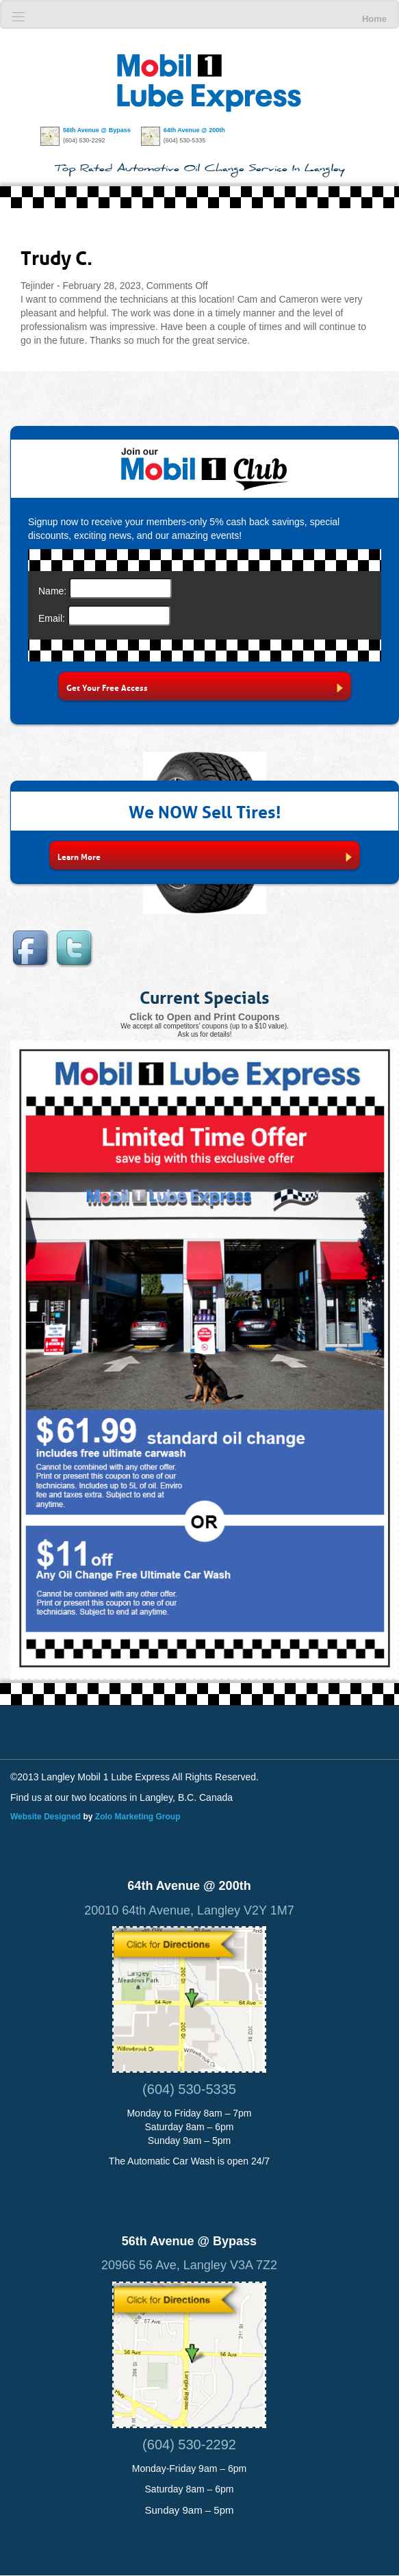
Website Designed (45, 1816)
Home (374, 19)
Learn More (204, 856)
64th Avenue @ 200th (194, 130)
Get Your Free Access (204, 687)
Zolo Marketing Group (138, 1816)
